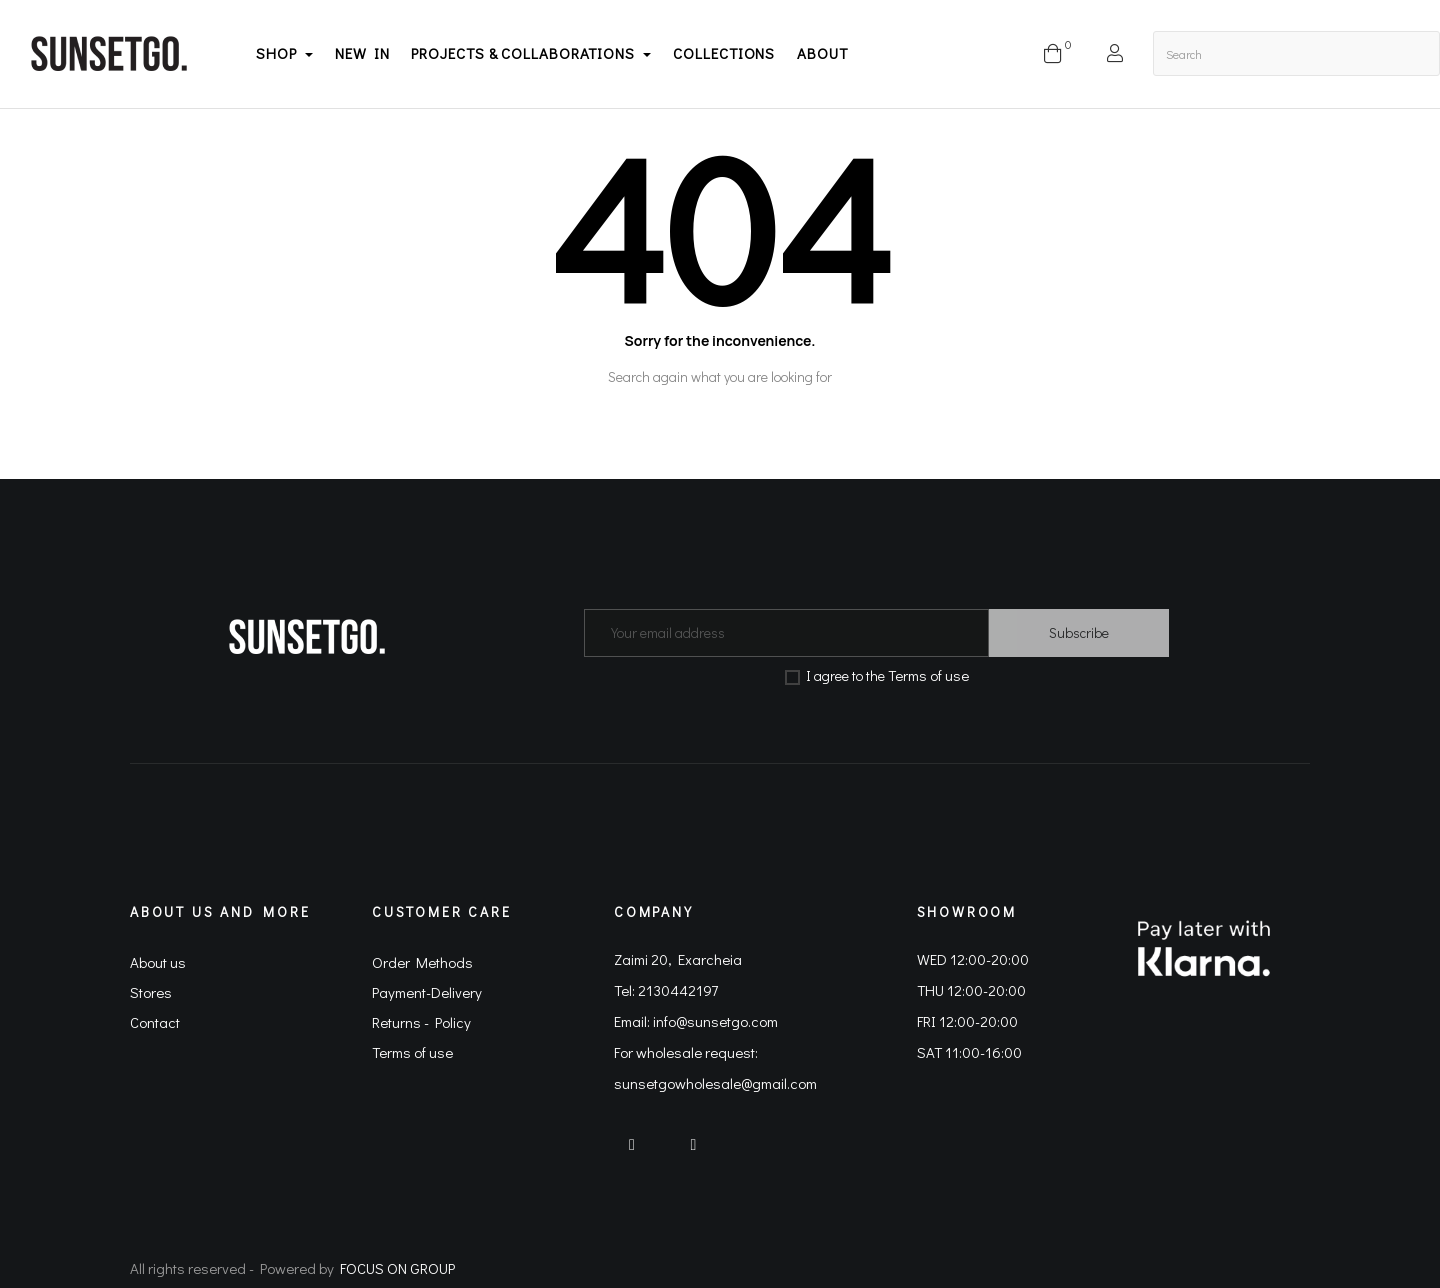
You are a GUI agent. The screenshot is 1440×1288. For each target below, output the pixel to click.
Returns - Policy (421, 1022)
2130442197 (678, 990)
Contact (155, 1022)
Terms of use (928, 675)
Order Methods (422, 962)
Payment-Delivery (427, 992)
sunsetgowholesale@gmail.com (715, 1083)
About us (158, 962)
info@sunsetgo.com (715, 1021)
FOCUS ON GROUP (397, 1268)
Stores (151, 992)
